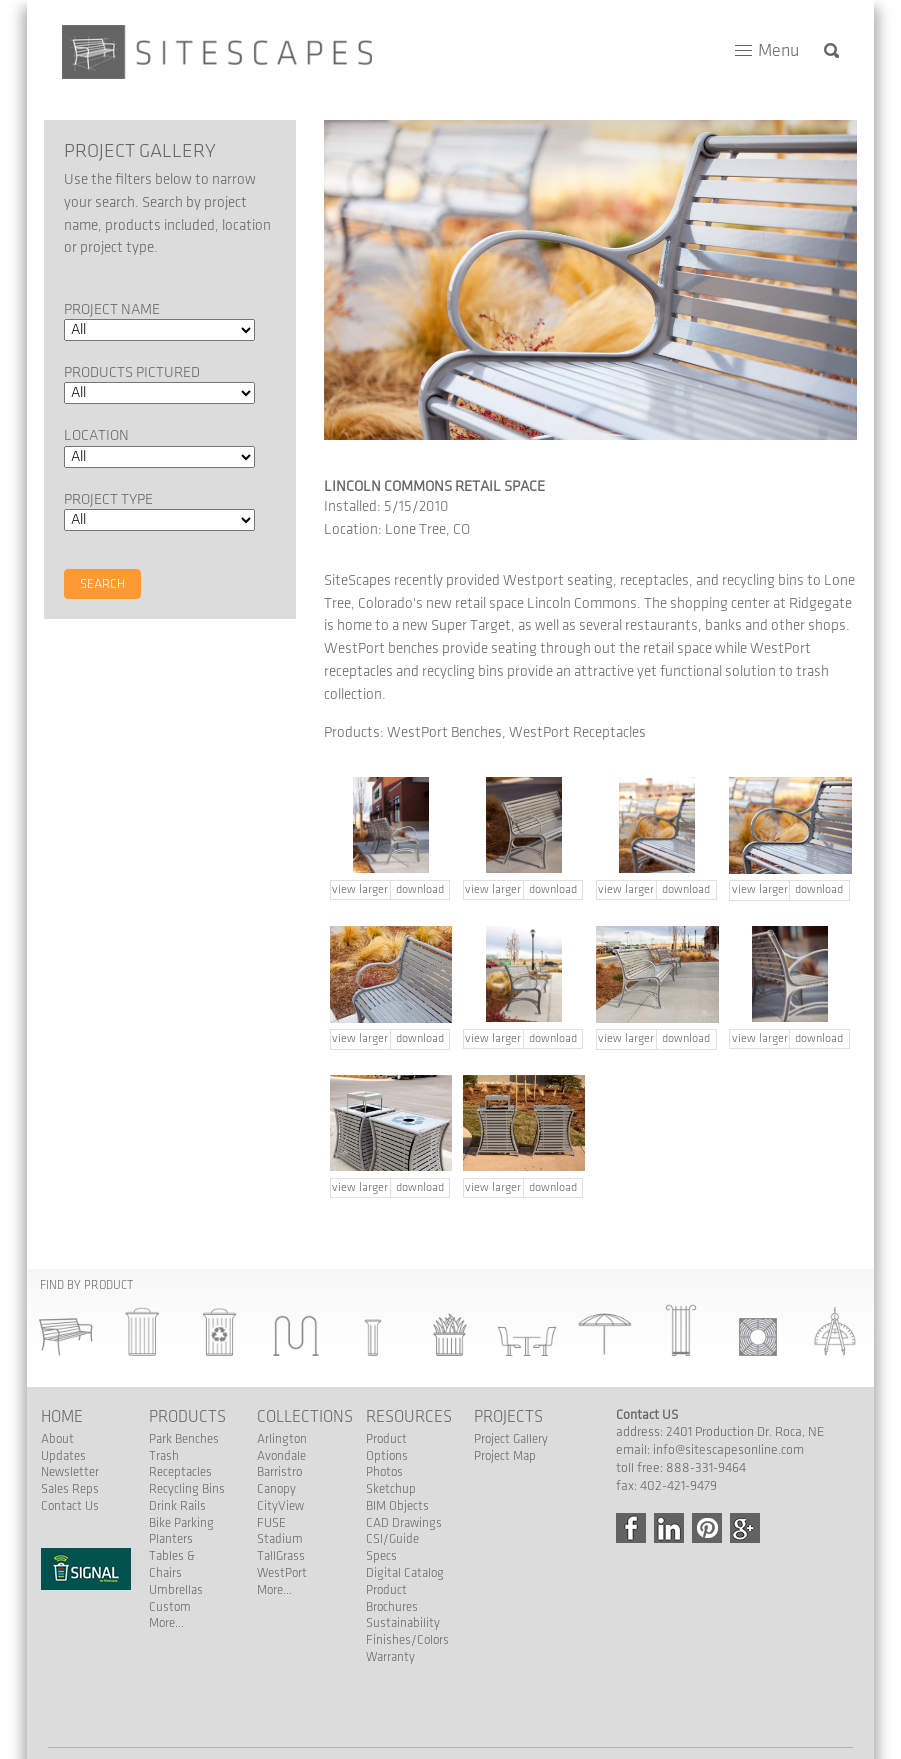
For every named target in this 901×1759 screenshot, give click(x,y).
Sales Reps (70, 1489)
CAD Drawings (404, 1523)
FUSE (271, 1523)
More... (166, 1623)
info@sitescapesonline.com (728, 1450)
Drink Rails (177, 1506)
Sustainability (403, 1623)
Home (62, 1417)
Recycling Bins (187, 1489)
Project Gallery (511, 1439)
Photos (384, 1472)
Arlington (282, 1439)
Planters (171, 1539)
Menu (778, 50)
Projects (508, 1417)
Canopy (276, 1489)
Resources (409, 1417)
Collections (305, 1417)
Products (187, 1417)
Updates (63, 1456)
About (57, 1439)
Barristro (279, 1472)
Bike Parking (181, 1523)
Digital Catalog (405, 1573)
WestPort (282, 1573)
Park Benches (184, 1439)
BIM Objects (397, 1506)
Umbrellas (176, 1590)
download (420, 889)
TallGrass (281, 1556)
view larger (360, 889)
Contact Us (70, 1506)
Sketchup (391, 1489)
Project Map (505, 1456)
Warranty (390, 1657)
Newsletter (70, 1472)
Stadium (280, 1539)
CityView (280, 1506)
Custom (170, 1607)
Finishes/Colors (407, 1640)
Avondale (281, 1456)
